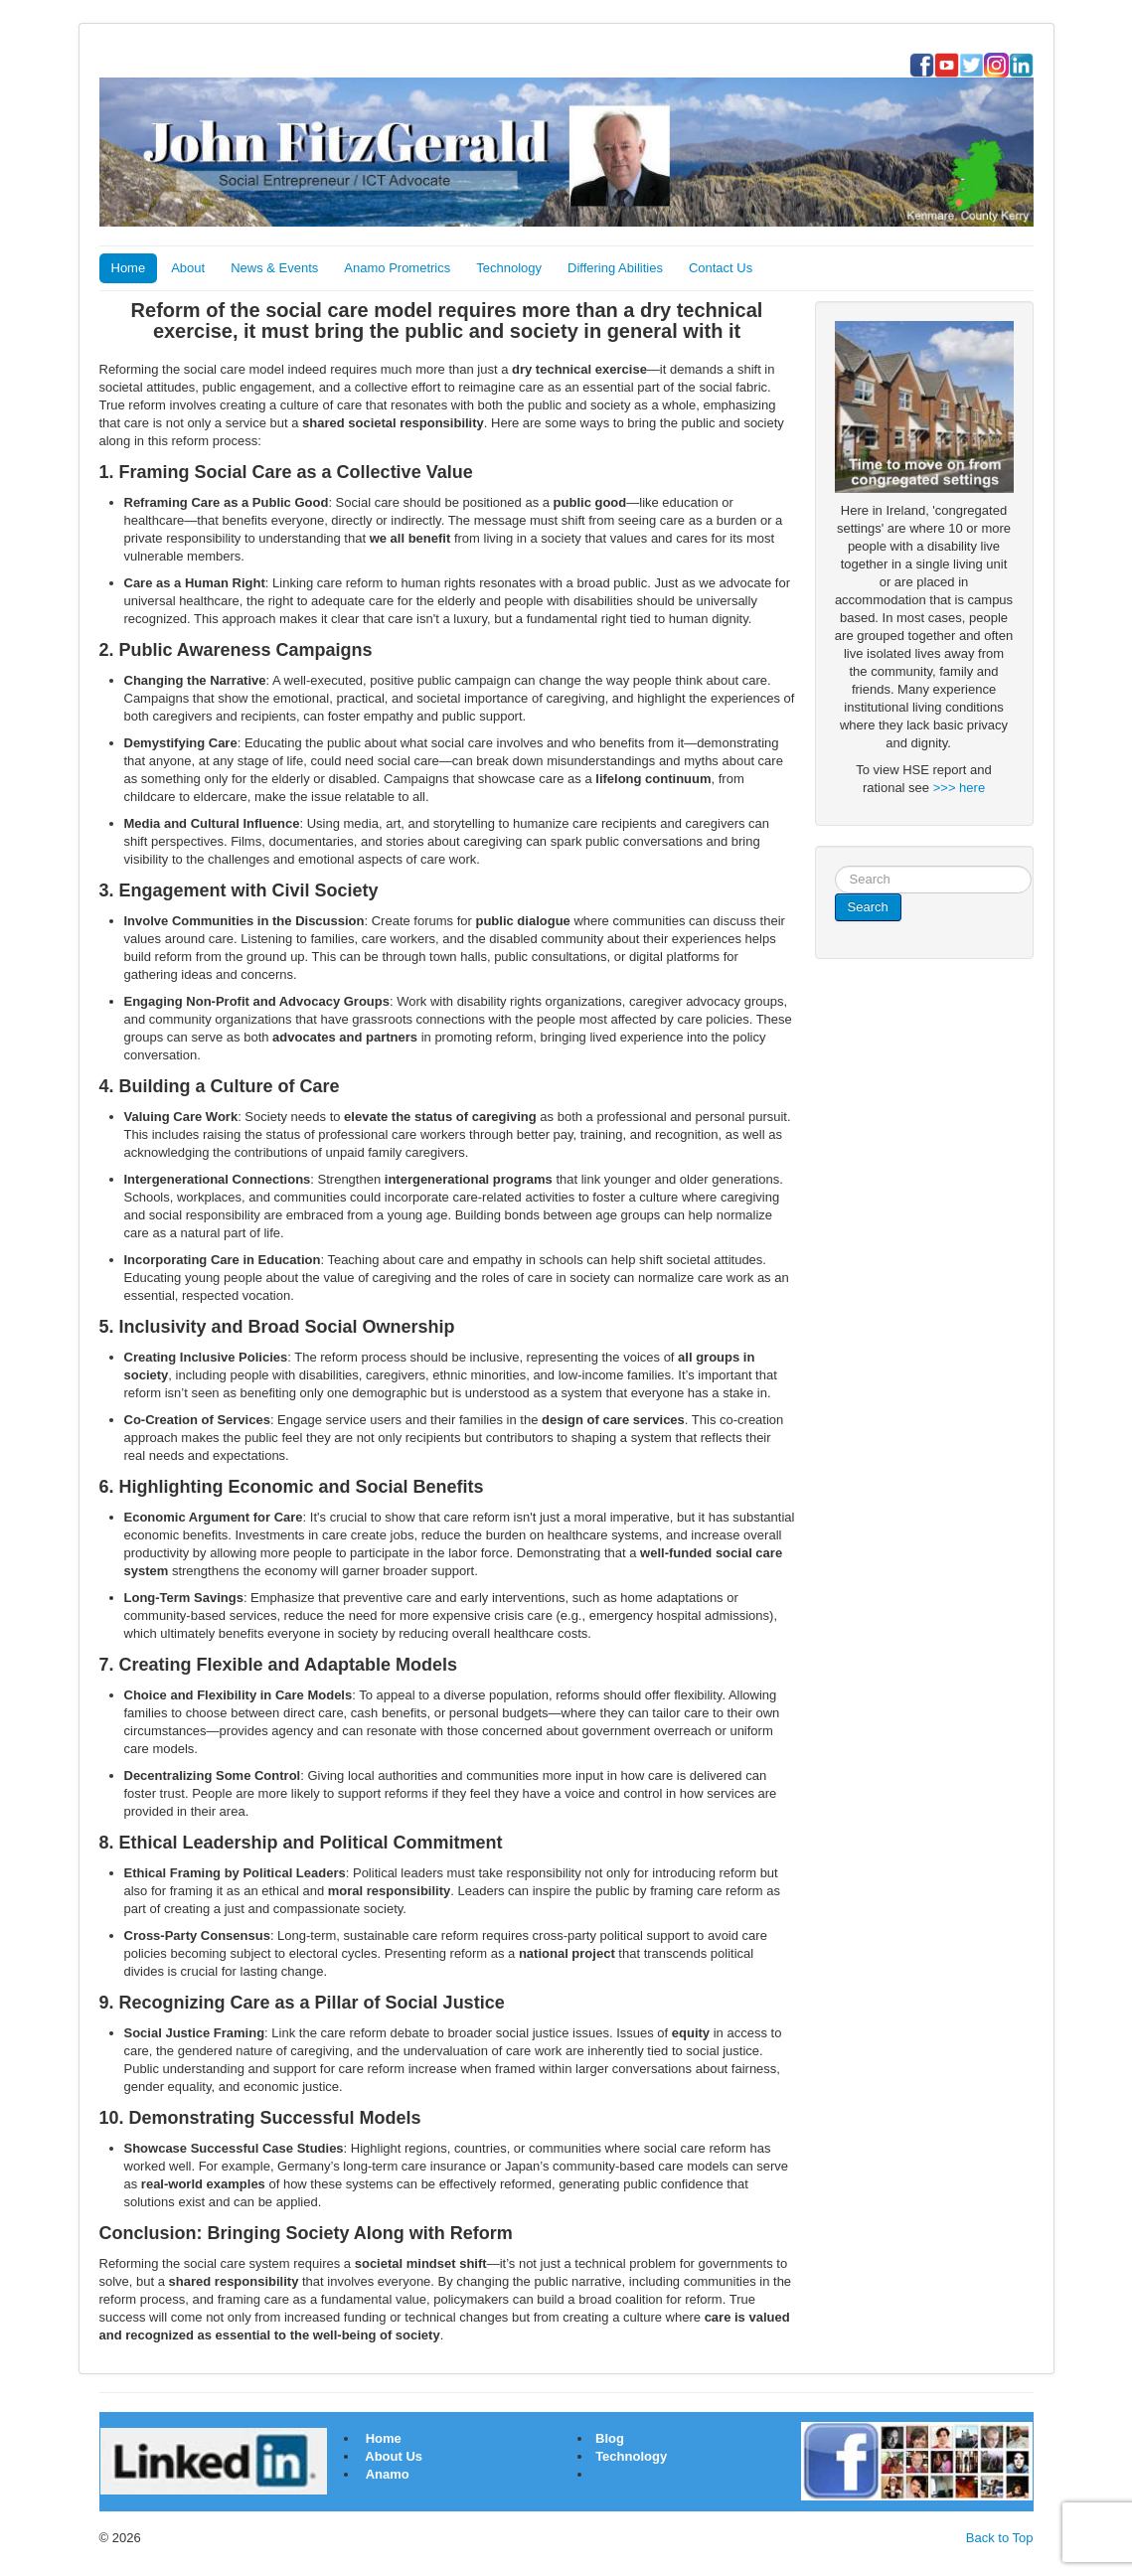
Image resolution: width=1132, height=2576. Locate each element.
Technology (509, 267)
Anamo (387, 2474)
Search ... (835, 866)
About (188, 267)
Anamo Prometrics (397, 267)
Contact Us (720, 267)
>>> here (959, 787)
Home (128, 267)
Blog (608, 2438)
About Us (393, 2456)
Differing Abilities (615, 267)
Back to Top (1000, 2537)
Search (868, 906)
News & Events (274, 267)
